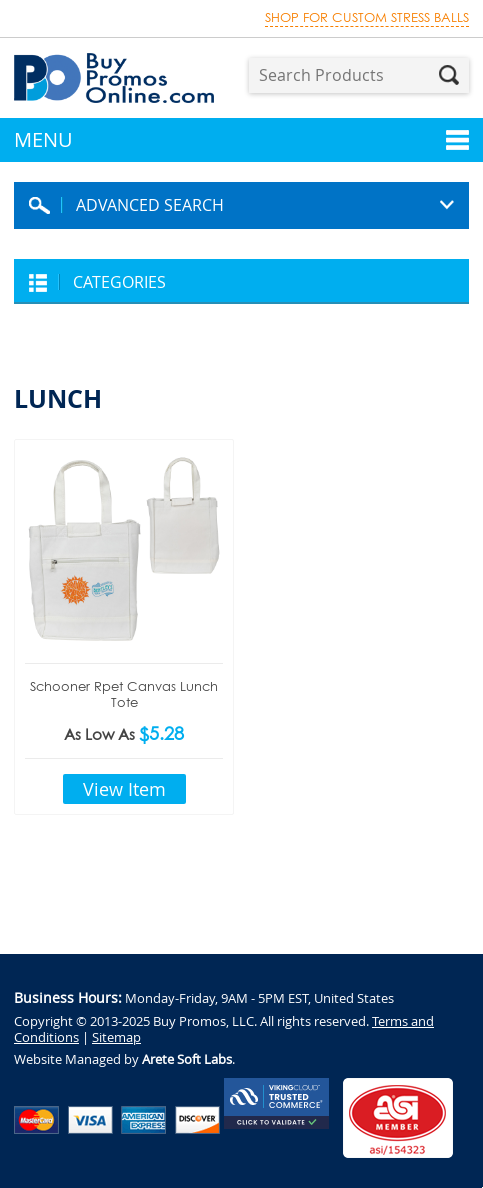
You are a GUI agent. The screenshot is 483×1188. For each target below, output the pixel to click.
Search (449, 75)
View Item (124, 789)
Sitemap (116, 1037)
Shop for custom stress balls (367, 17)
